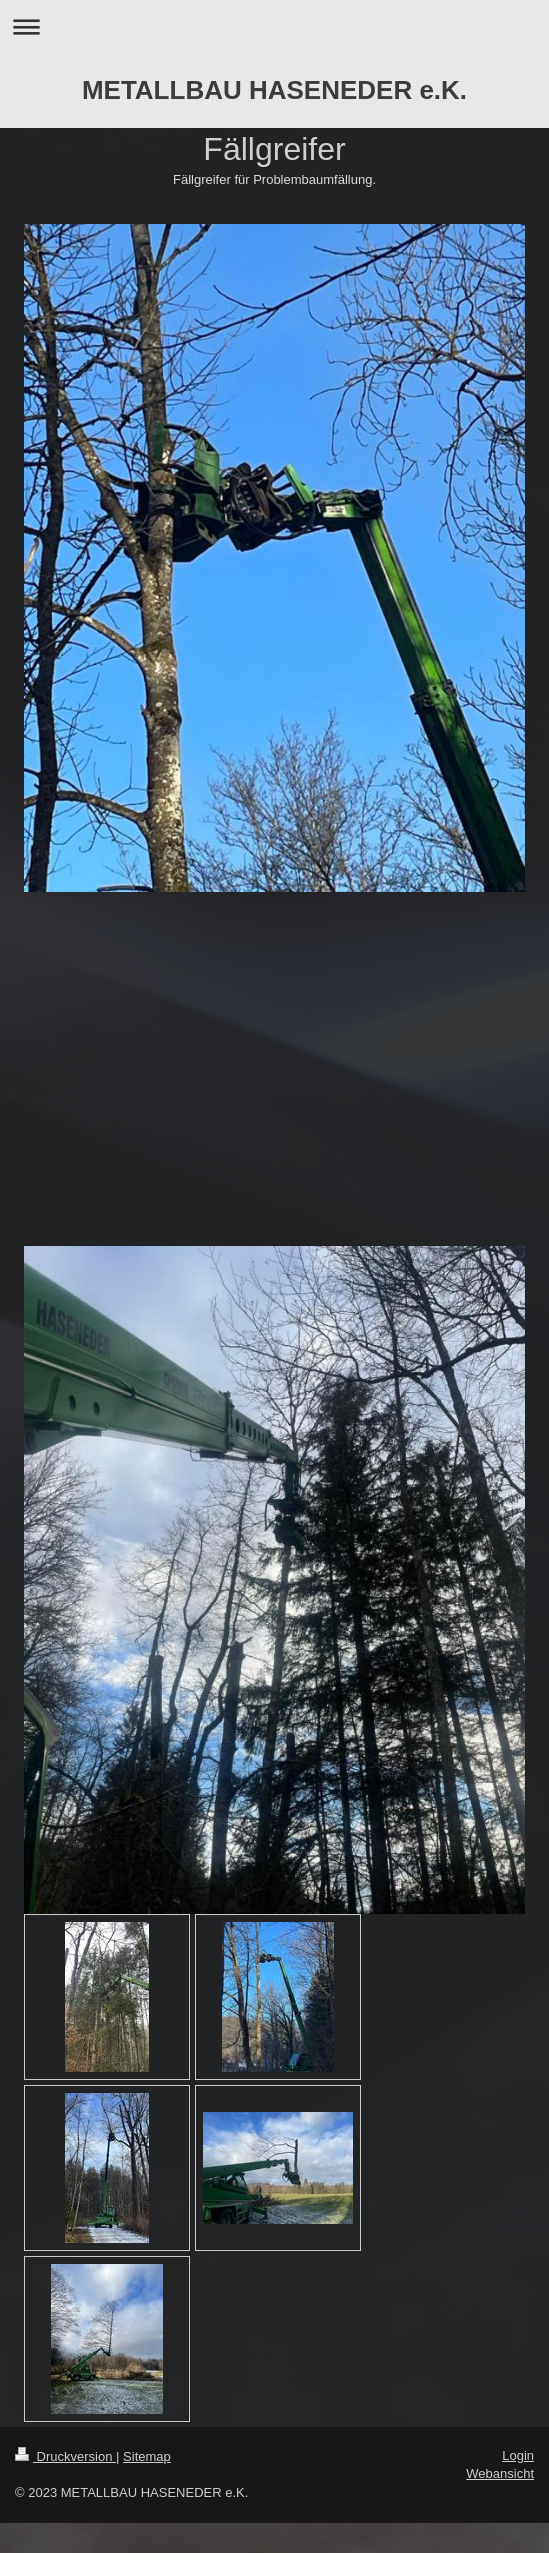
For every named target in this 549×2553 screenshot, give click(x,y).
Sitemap (147, 2456)
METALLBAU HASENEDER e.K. (274, 90)
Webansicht (500, 2473)
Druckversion (65, 2456)
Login (518, 2455)
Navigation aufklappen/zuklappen (274, 26)
